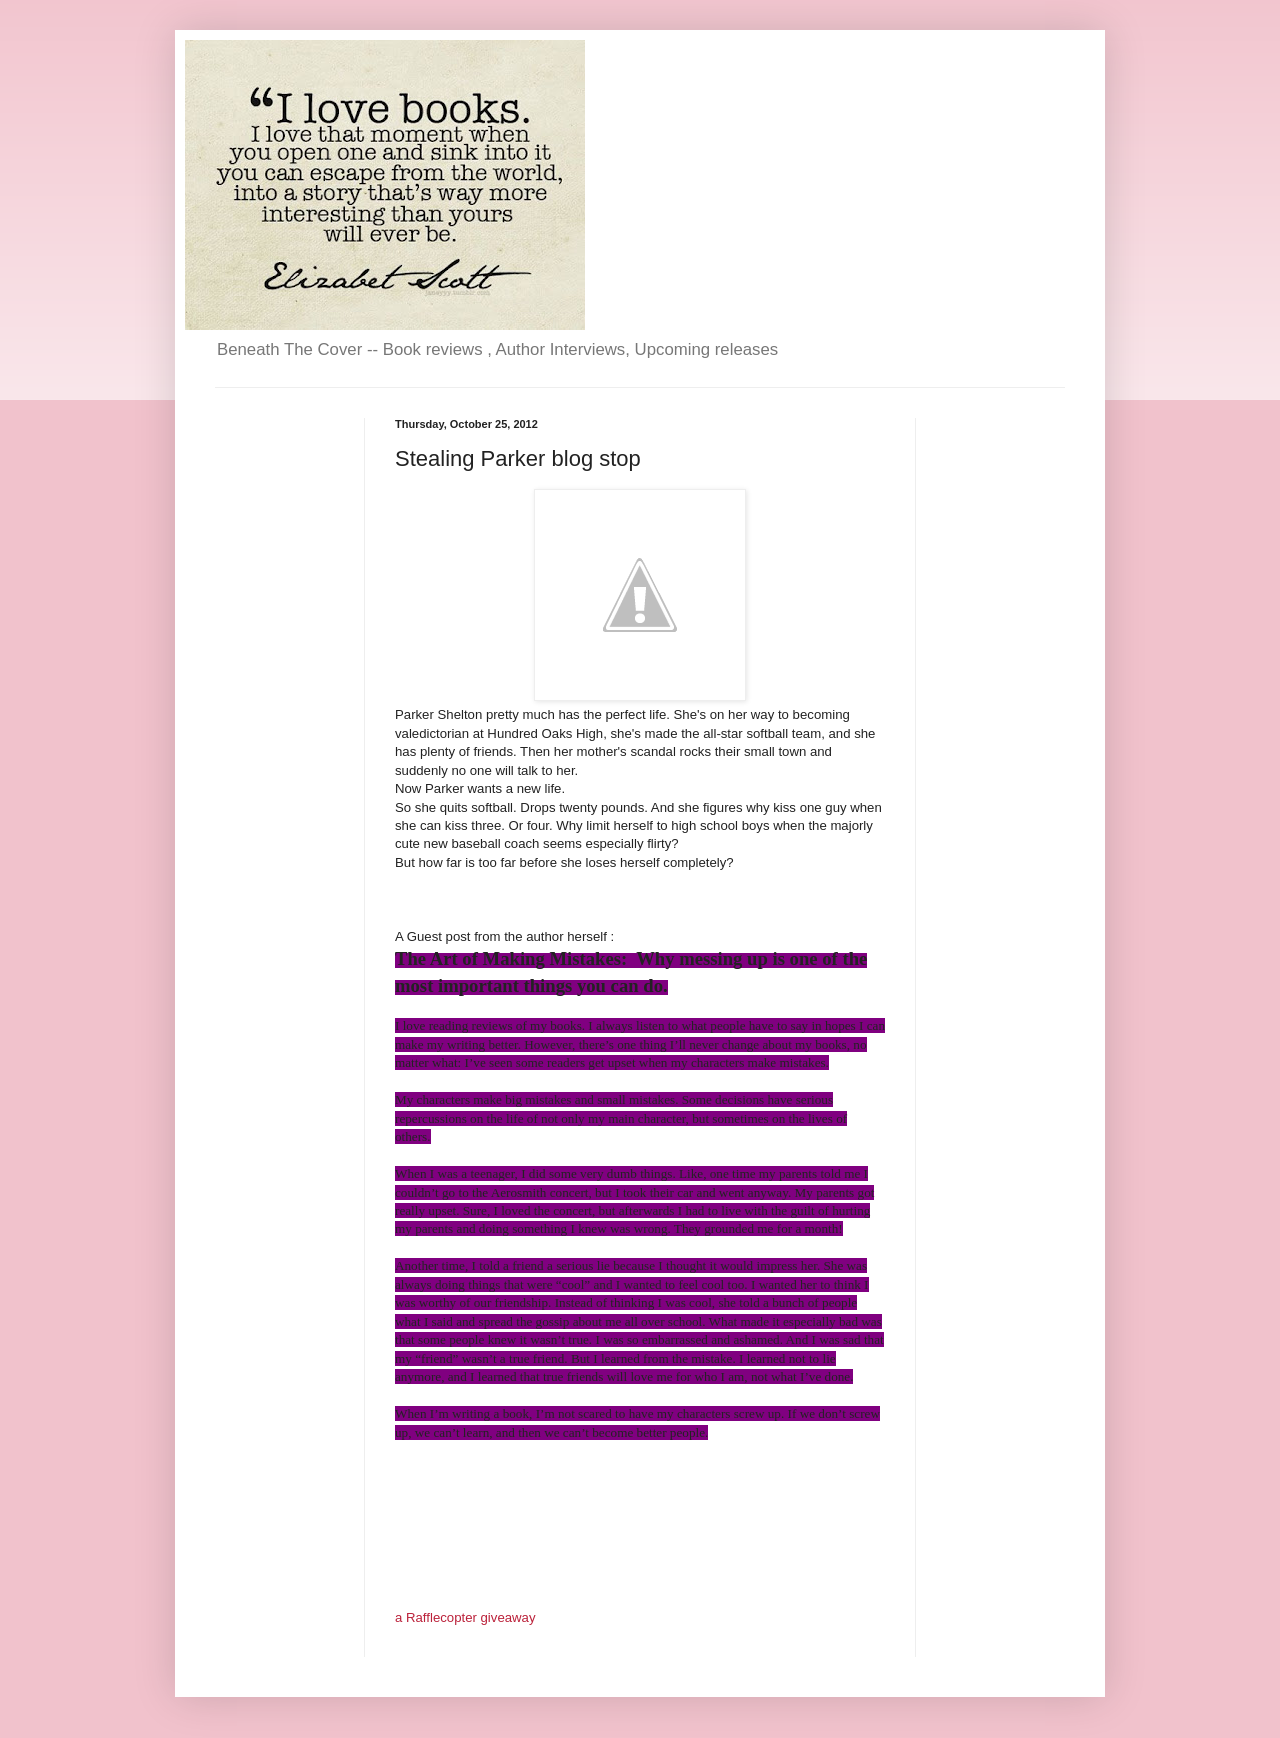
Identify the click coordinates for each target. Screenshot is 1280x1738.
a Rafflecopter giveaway (465, 1617)
